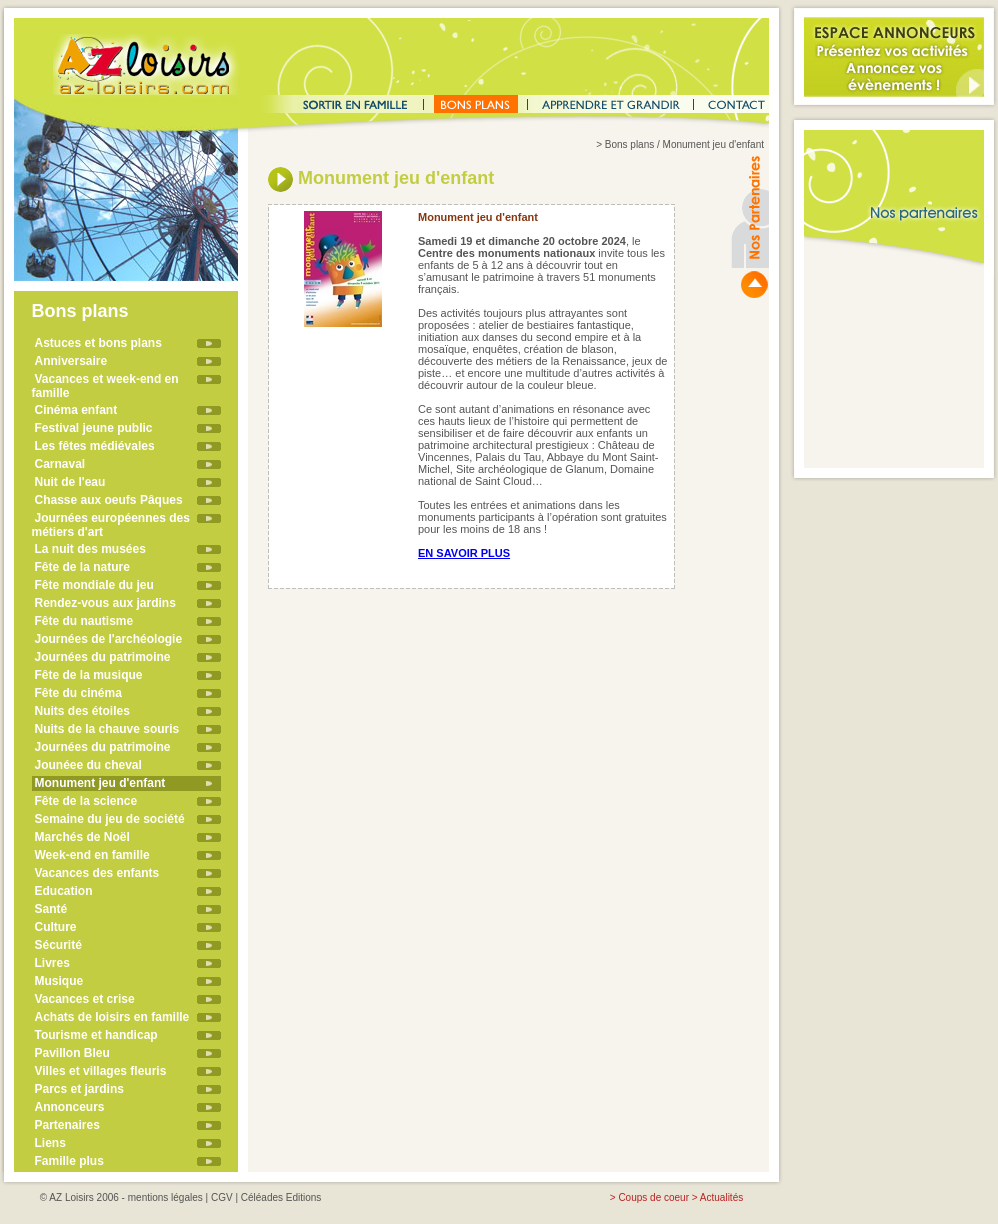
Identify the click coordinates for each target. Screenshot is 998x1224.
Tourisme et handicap (96, 1035)
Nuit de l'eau (70, 482)
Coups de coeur (653, 1197)
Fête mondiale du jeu (94, 585)
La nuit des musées (90, 549)
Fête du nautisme (84, 621)
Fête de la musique (89, 675)
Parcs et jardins (79, 1089)
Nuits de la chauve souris (107, 729)
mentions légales (165, 1197)
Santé (51, 909)
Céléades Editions (281, 1197)
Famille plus (69, 1161)
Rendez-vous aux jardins (105, 603)
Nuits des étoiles (82, 711)
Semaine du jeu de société (110, 819)
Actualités (721, 1197)
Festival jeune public (94, 428)
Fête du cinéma (78, 693)
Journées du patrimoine (103, 657)
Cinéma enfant (76, 410)
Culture (56, 927)
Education (64, 891)
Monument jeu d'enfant (100, 783)
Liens (50, 1143)
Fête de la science (86, 801)
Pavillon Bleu (72, 1053)
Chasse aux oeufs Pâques (109, 500)
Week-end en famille (92, 855)
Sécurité (58, 945)
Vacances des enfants (97, 873)
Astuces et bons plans (98, 343)
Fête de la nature (82, 567)
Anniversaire (71, 361)
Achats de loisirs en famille (112, 1017)
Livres (52, 963)
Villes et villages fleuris (101, 1071)
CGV (222, 1197)
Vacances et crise (85, 999)
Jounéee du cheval (88, 765)
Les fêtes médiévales (95, 446)
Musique (59, 981)
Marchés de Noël (82, 837)
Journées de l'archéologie (109, 639)
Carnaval (60, 464)
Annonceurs (70, 1107)
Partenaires (67, 1125)
